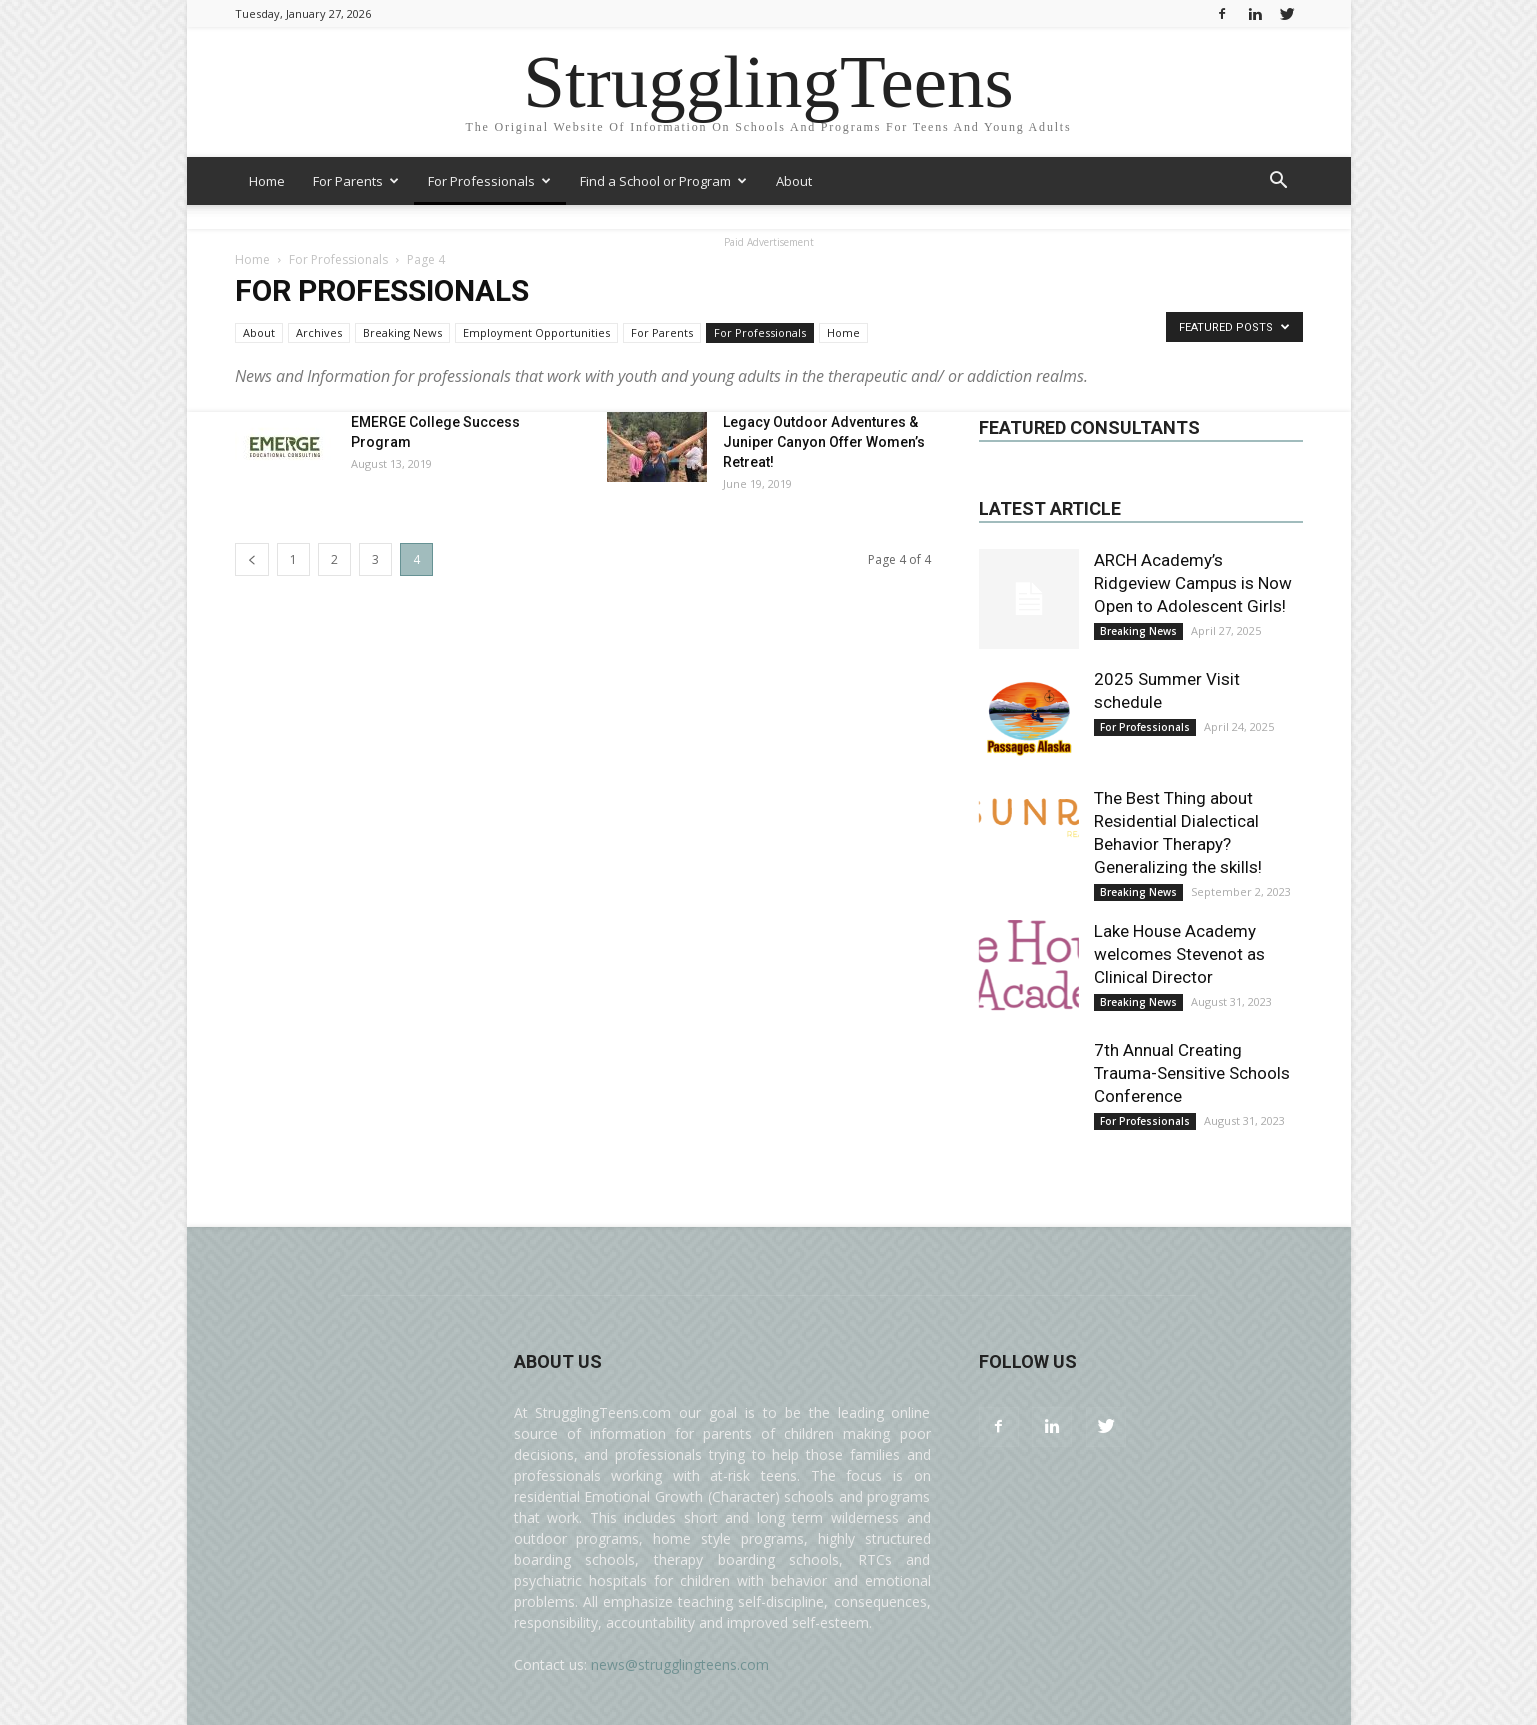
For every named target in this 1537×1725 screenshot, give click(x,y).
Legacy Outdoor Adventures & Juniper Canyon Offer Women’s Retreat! (824, 442)
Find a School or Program (663, 181)
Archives (319, 332)
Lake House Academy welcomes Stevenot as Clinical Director (1179, 954)
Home (267, 181)
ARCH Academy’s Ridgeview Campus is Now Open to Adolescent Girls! (1193, 583)
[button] (1279, 182)
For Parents (356, 181)
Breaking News (402, 332)
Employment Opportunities (536, 332)
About (794, 181)
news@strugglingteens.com (680, 1664)
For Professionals (489, 181)
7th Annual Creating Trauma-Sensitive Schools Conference (1192, 1073)
